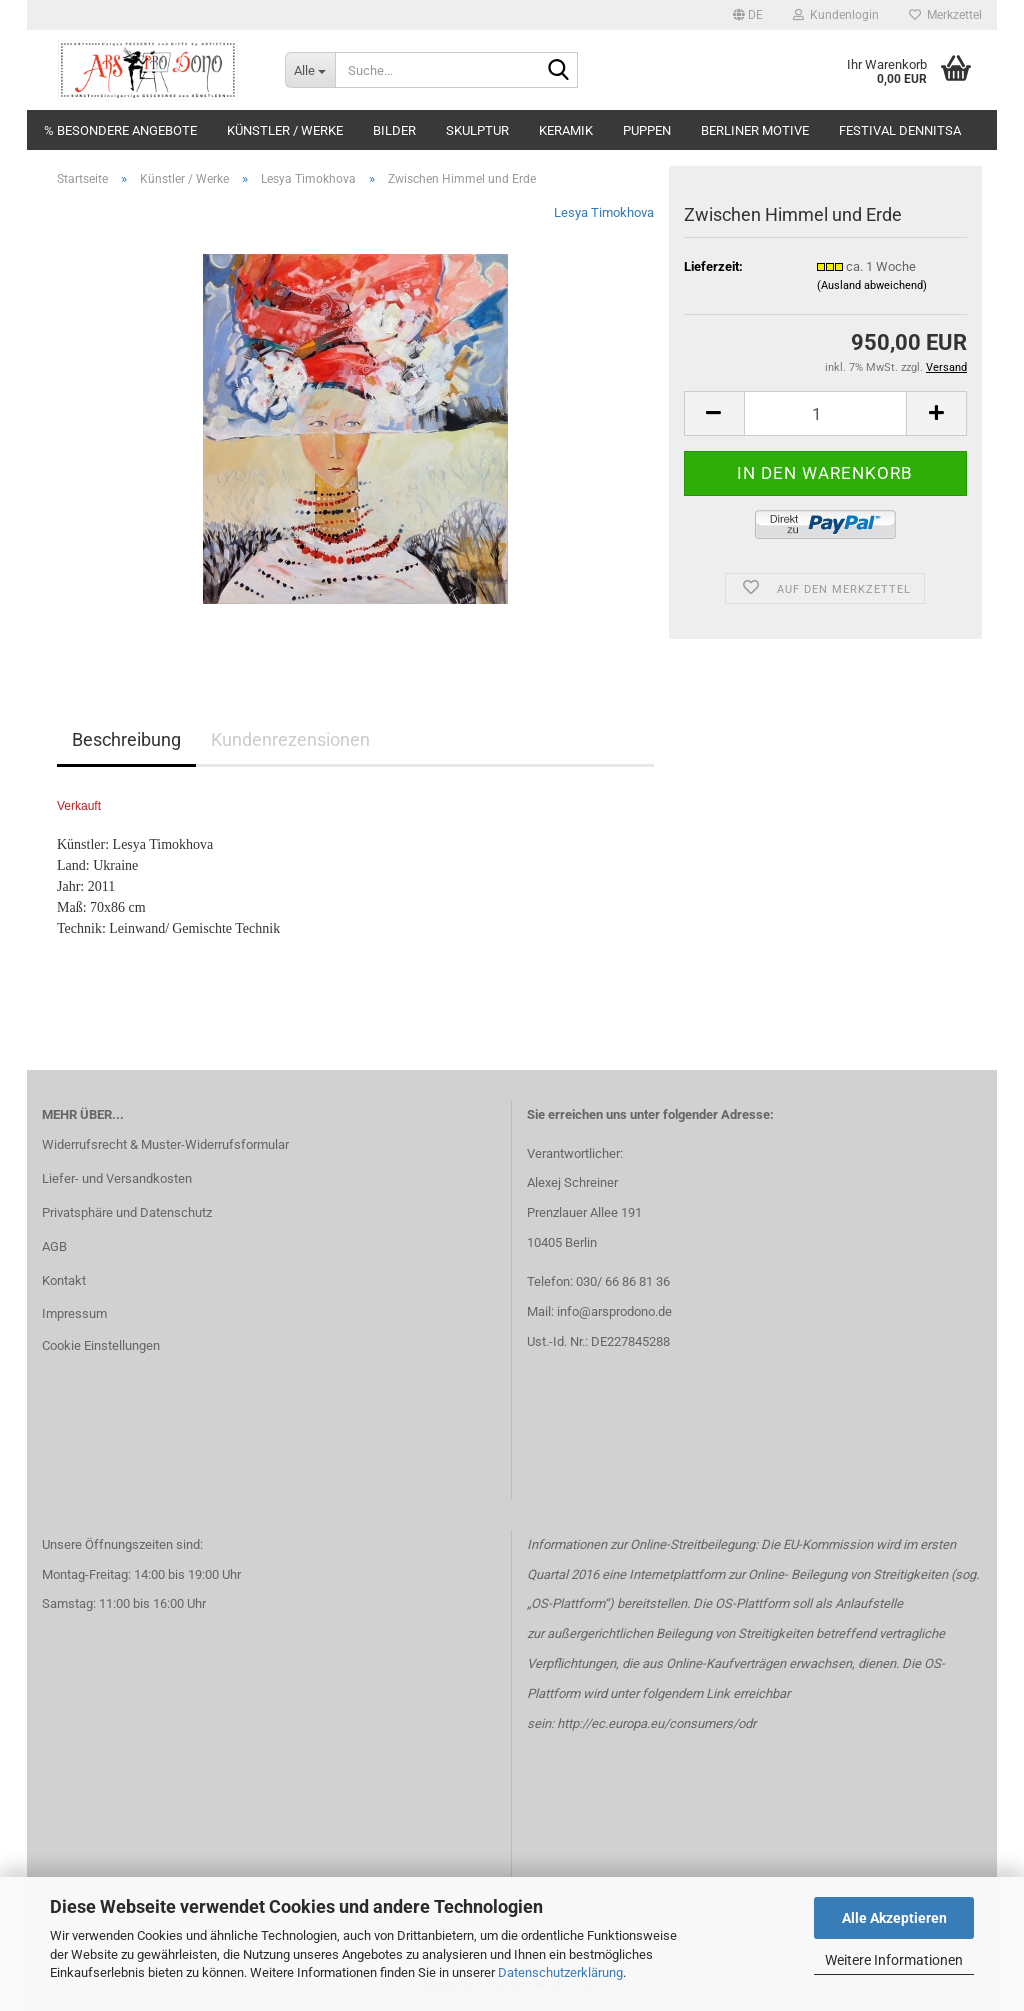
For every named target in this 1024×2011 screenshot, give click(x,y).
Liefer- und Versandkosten (117, 1178)
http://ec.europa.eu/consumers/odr (656, 1723)
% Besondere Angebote (120, 130)
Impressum (74, 1313)
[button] (748, 15)
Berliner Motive (755, 130)
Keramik (566, 130)
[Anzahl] (825, 413)
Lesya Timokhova (604, 212)
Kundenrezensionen (290, 739)
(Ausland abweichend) (872, 285)
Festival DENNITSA (900, 130)
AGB (54, 1246)
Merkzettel (945, 15)
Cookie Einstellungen (101, 1345)
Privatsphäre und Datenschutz (127, 1212)
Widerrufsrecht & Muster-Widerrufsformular (165, 1144)
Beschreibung (126, 739)
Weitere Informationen (894, 1960)
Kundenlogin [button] (836, 15)
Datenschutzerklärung (560, 1972)
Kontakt (64, 1280)
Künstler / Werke (285, 130)
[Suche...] (310, 70)
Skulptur (477, 130)
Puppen (647, 130)
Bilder (394, 130)
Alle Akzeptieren (894, 1918)
